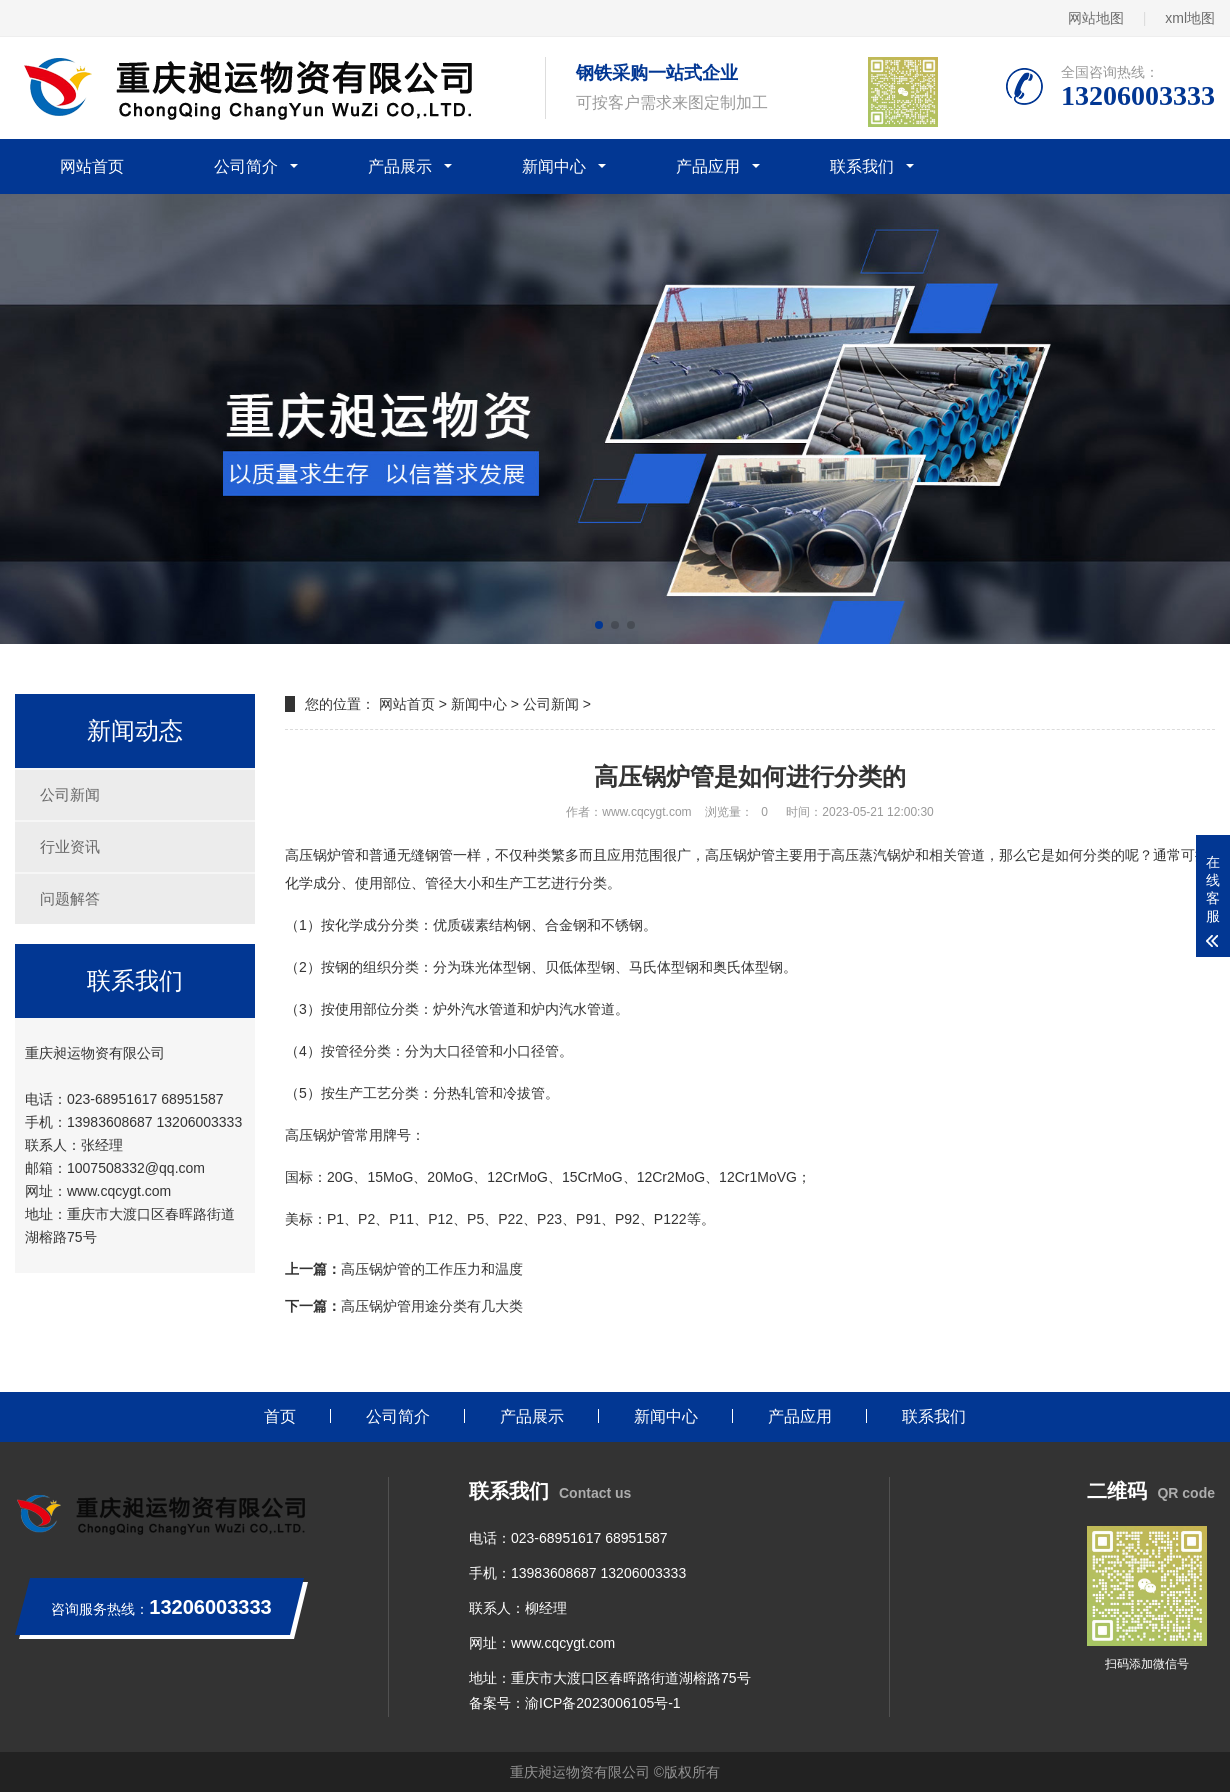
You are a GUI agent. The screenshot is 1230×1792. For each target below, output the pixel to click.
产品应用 (708, 166)
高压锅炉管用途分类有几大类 (432, 1306)
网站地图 (1096, 18)
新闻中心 (554, 166)
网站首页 (92, 166)
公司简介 (246, 166)
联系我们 (862, 166)
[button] (599, 625)
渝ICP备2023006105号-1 (603, 1703)
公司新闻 (70, 794)
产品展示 (400, 166)
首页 (280, 1416)
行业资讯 (70, 846)
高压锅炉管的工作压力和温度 (432, 1269)
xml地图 (1190, 18)
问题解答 (70, 898)
